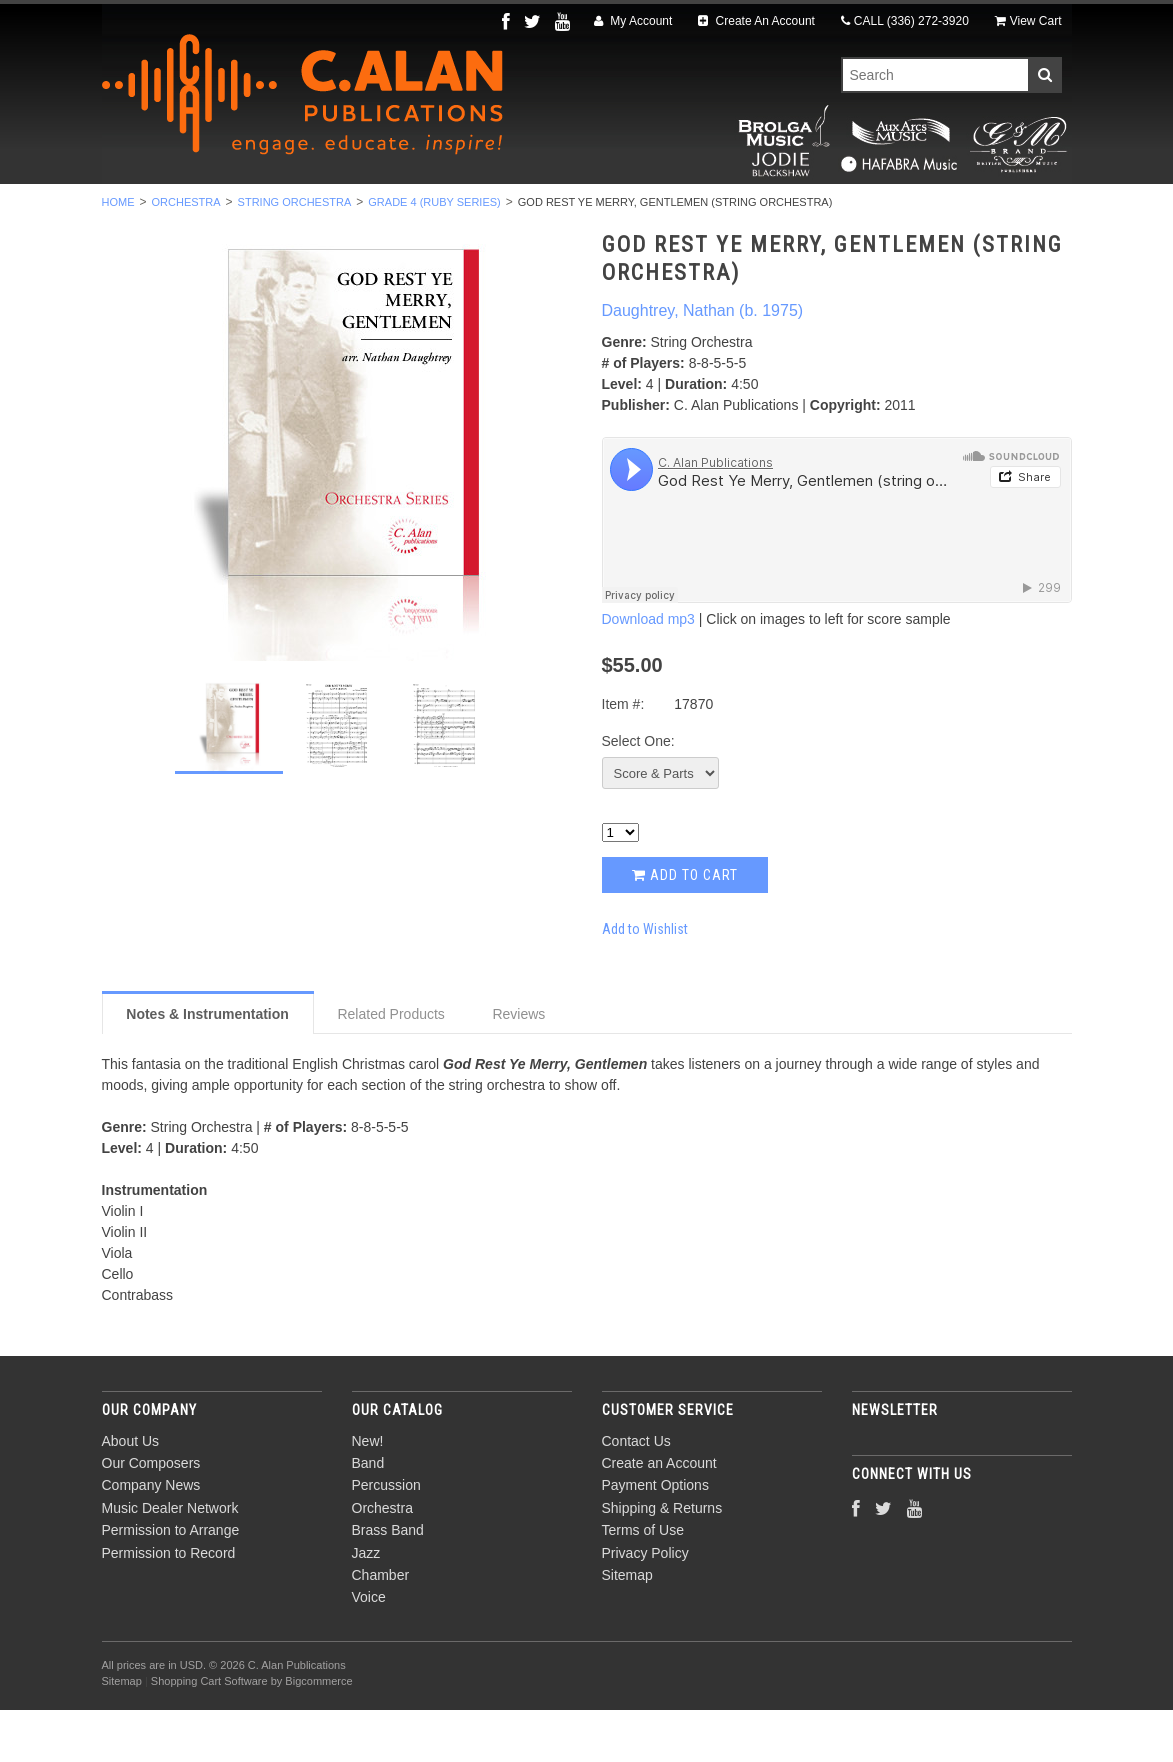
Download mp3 (648, 672)
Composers (984, 211)
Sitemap (627, 1627)
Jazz (696, 211)
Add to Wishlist (645, 981)
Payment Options (655, 1538)
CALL (905, 21)
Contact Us (636, 1493)
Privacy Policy (645, 1605)
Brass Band (594, 211)
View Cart (1028, 21)
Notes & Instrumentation (207, 1066)
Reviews (518, 1066)
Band (242, 211)
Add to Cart (685, 927)
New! (165, 211)
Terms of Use (643, 1583)
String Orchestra (295, 254)
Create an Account (659, 1515)
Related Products (390, 1066)
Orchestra (469, 211)
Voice (881, 211)
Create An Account (756, 21)
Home (118, 254)
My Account (633, 21)
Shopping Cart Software (209, 1734)
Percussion (345, 211)
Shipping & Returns (662, 1560)
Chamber (788, 211)
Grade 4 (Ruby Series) (434, 254)
